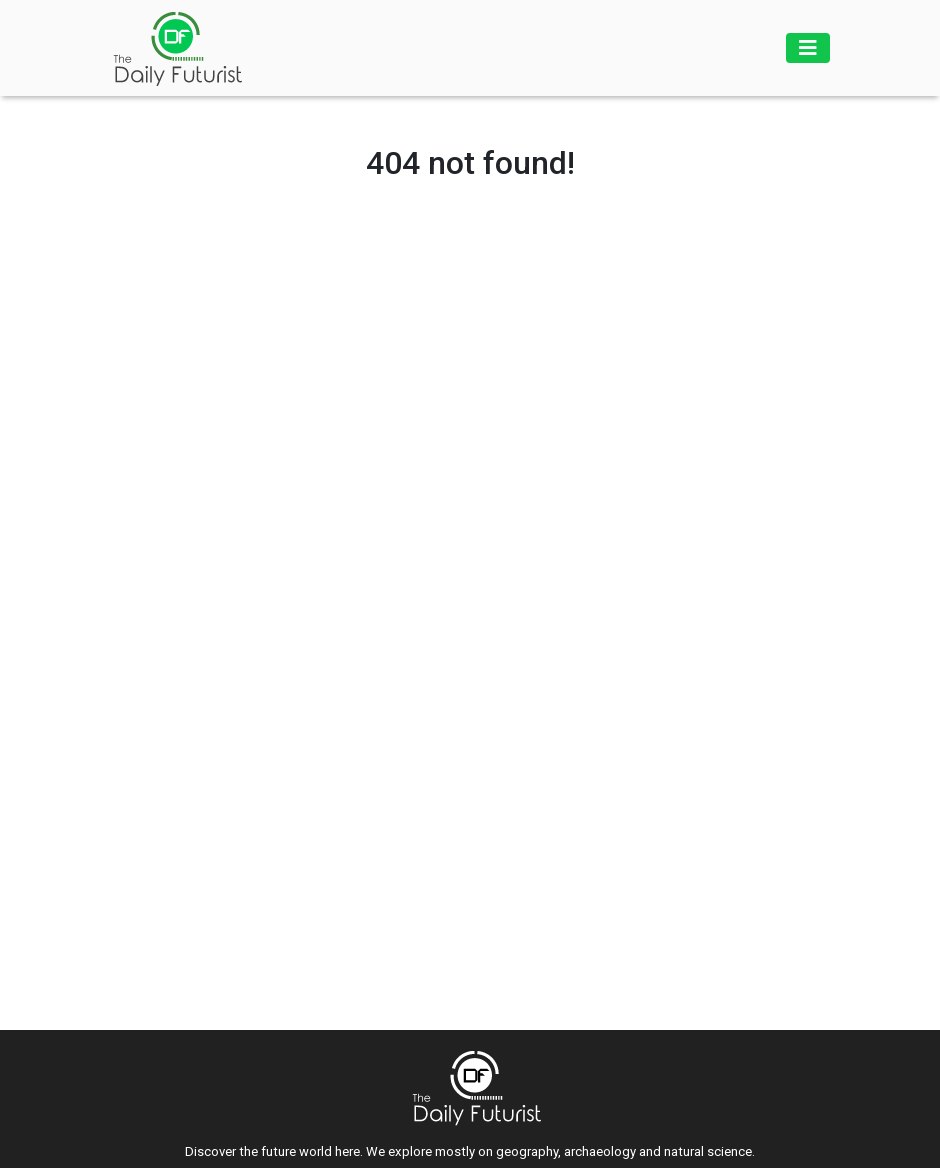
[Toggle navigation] (808, 48)
